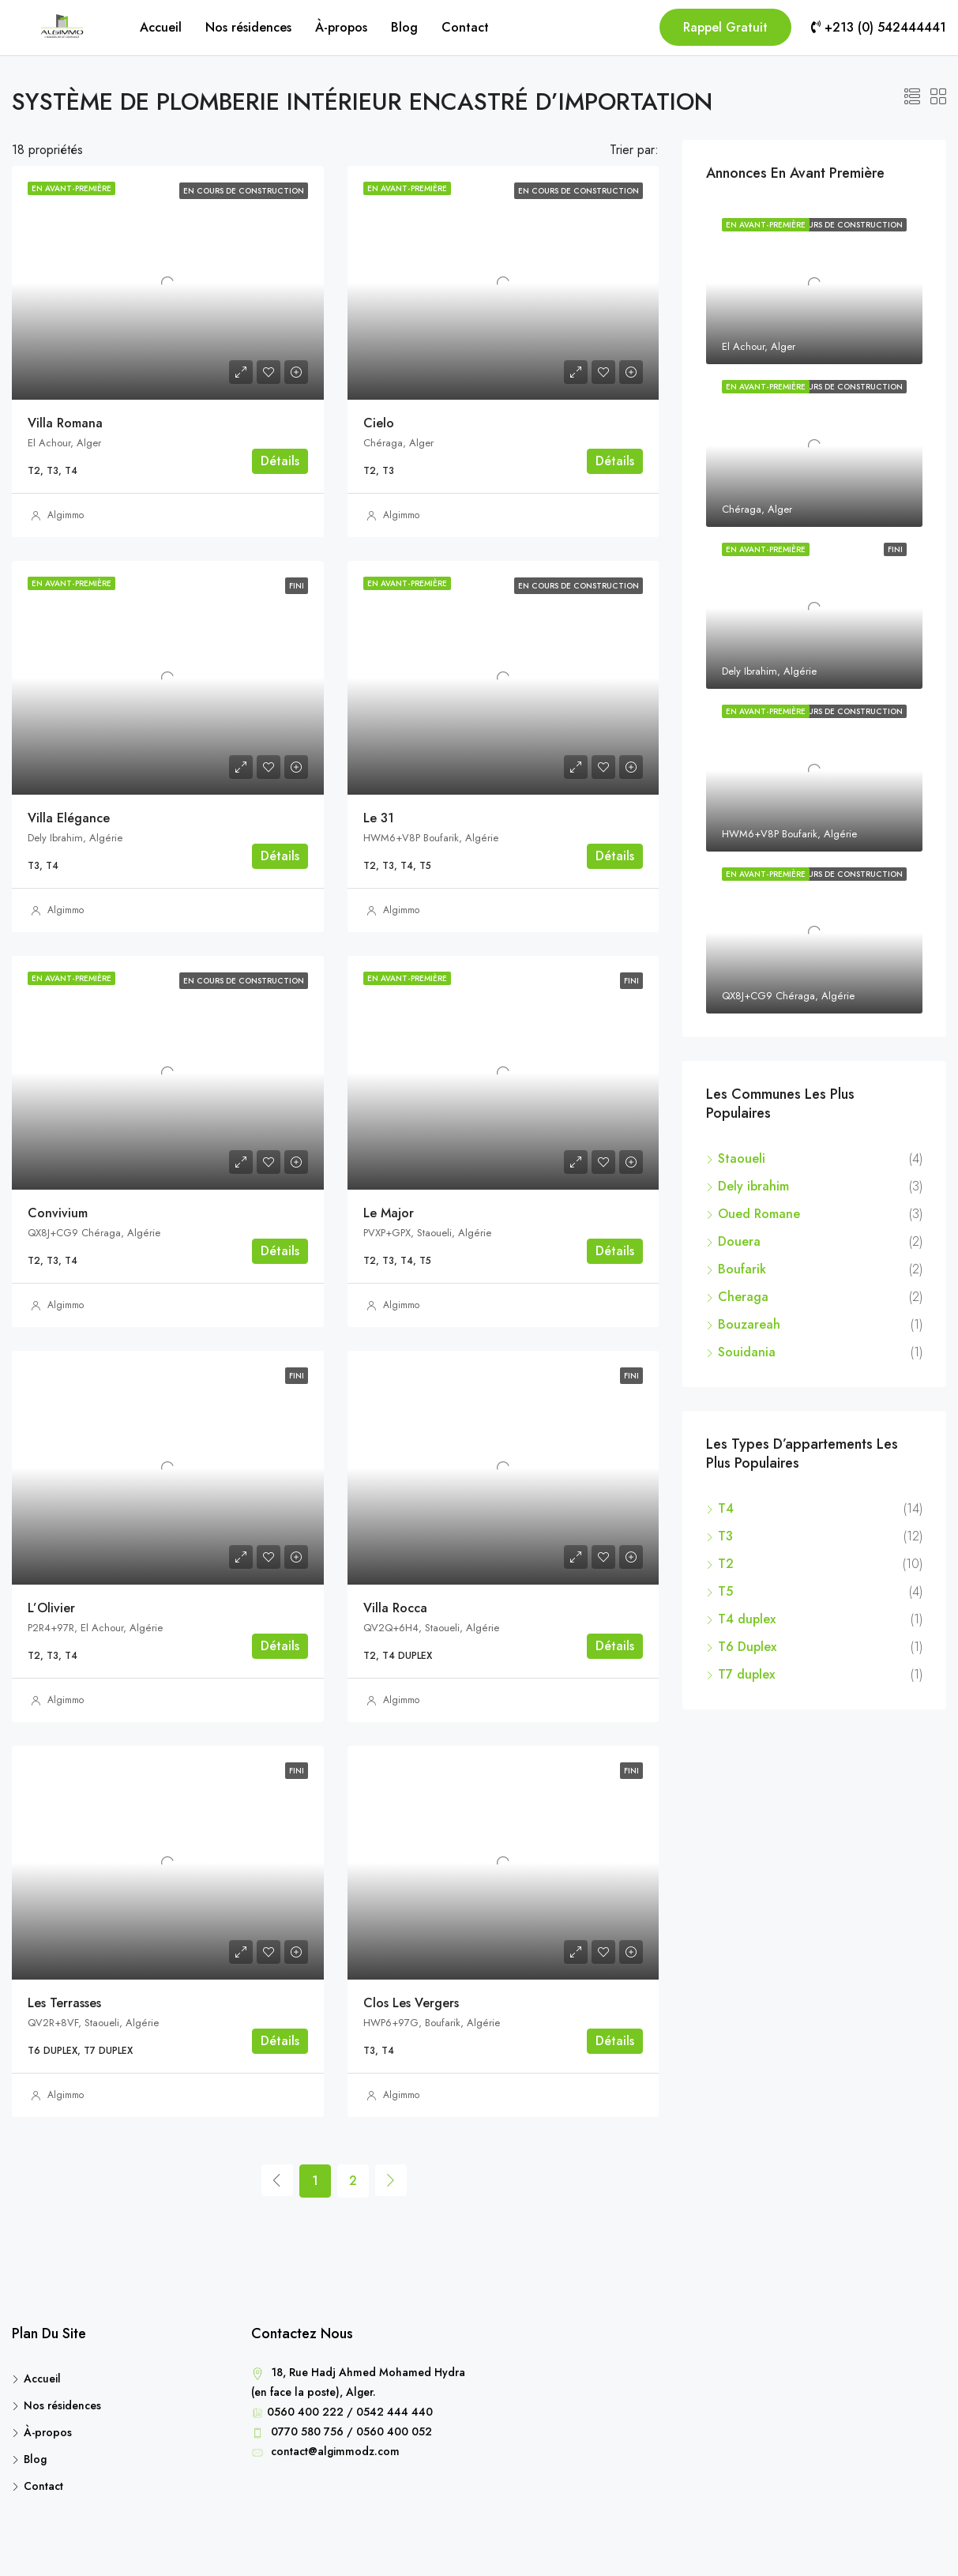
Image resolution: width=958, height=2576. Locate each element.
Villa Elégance (69, 818)
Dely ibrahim (753, 1186)
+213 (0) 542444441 (878, 27)
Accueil (161, 27)
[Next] (391, 2180)
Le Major (388, 1213)
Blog (404, 27)
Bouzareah (749, 1324)
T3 (725, 1536)
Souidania (747, 1352)
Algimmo (65, 515)
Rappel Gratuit (725, 27)
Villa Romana (65, 423)
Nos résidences (248, 27)
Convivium (58, 1213)
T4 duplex (747, 1619)
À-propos (341, 27)
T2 (726, 1564)
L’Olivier (51, 1608)
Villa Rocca (395, 1608)
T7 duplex (746, 1674)
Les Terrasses (64, 2003)
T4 (726, 1508)
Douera (739, 1241)
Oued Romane (759, 1214)
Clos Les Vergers (411, 2003)
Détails (280, 461)
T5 (725, 1591)
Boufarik (742, 1269)
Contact (465, 27)
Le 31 (378, 818)
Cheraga (745, 1297)
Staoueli (741, 1158)
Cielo (378, 423)
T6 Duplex (747, 1647)
